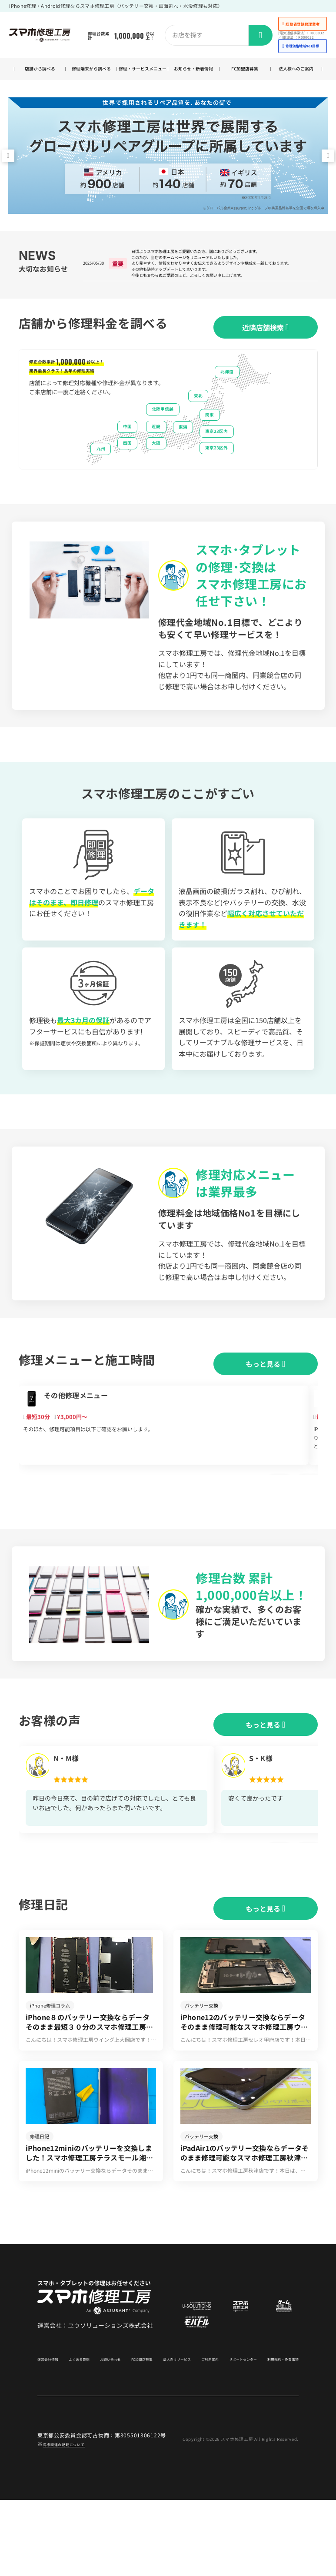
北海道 (226, 397)
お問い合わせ (108, 2432)
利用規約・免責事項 (276, 2432)
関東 (209, 440)
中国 (127, 452)
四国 (127, 468)
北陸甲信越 (162, 435)
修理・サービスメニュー (142, 73)
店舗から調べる (40, 73)
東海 (183, 452)
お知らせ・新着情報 (193, 73)
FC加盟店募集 (245, 73)
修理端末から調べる (91, 73)
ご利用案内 (203, 2432)
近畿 (156, 452)
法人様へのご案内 (296, 73)
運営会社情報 (50, 2432)
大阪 (156, 468)
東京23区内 (216, 457)
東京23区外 (216, 473)
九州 (100, 474)
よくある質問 (79, 2432)
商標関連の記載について (73, 2519)
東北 (198, 422)
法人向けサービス (172, 2432)
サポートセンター (235, 2432)
